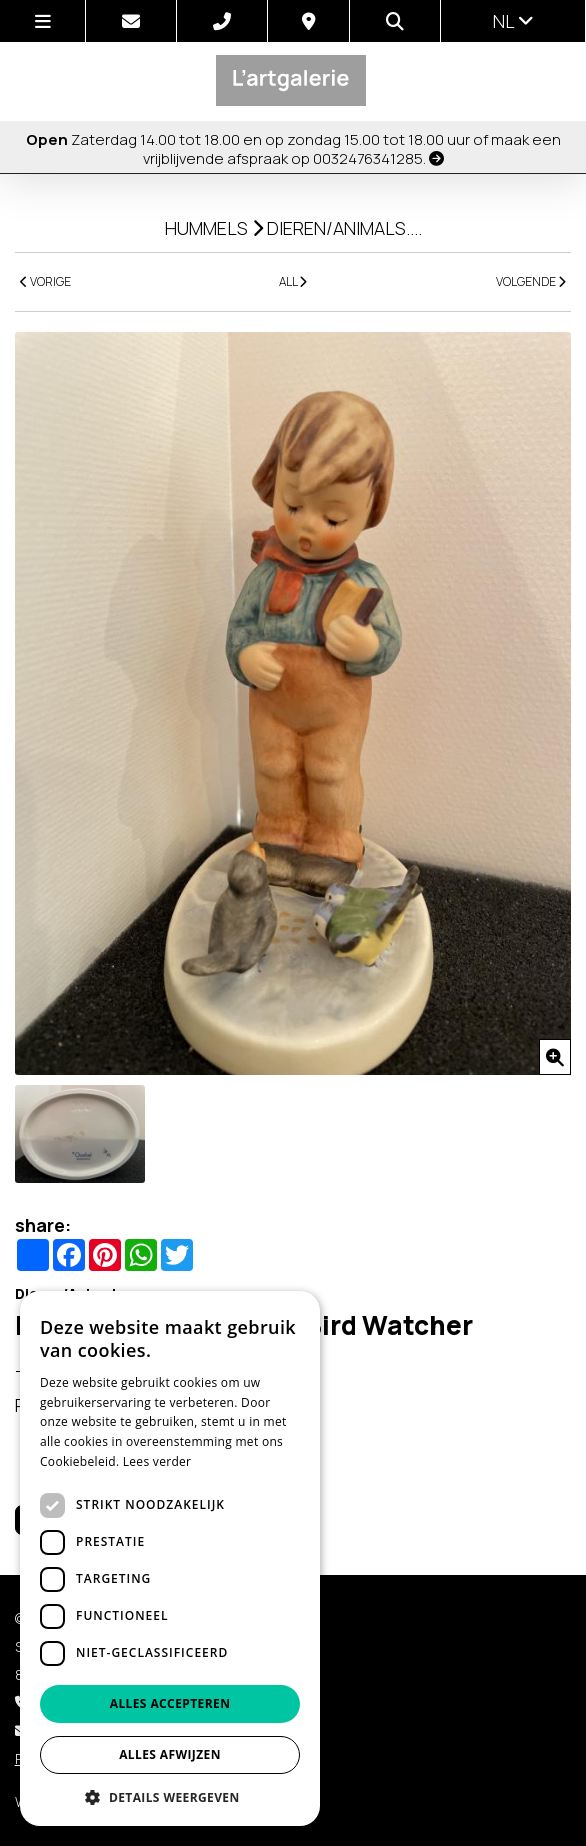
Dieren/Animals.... (344, 228)
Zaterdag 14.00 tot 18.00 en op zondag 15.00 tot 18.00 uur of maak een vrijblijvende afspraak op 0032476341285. (293, 148)
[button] (170, 1796)
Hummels (206, 228)
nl (513, 21)
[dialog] (170, 1558)
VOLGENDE (531, 281)
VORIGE (45, 281)
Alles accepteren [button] (170, 1703)
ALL (293, 281)
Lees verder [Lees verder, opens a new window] (157, 1461)
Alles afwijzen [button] (170, 1754)
